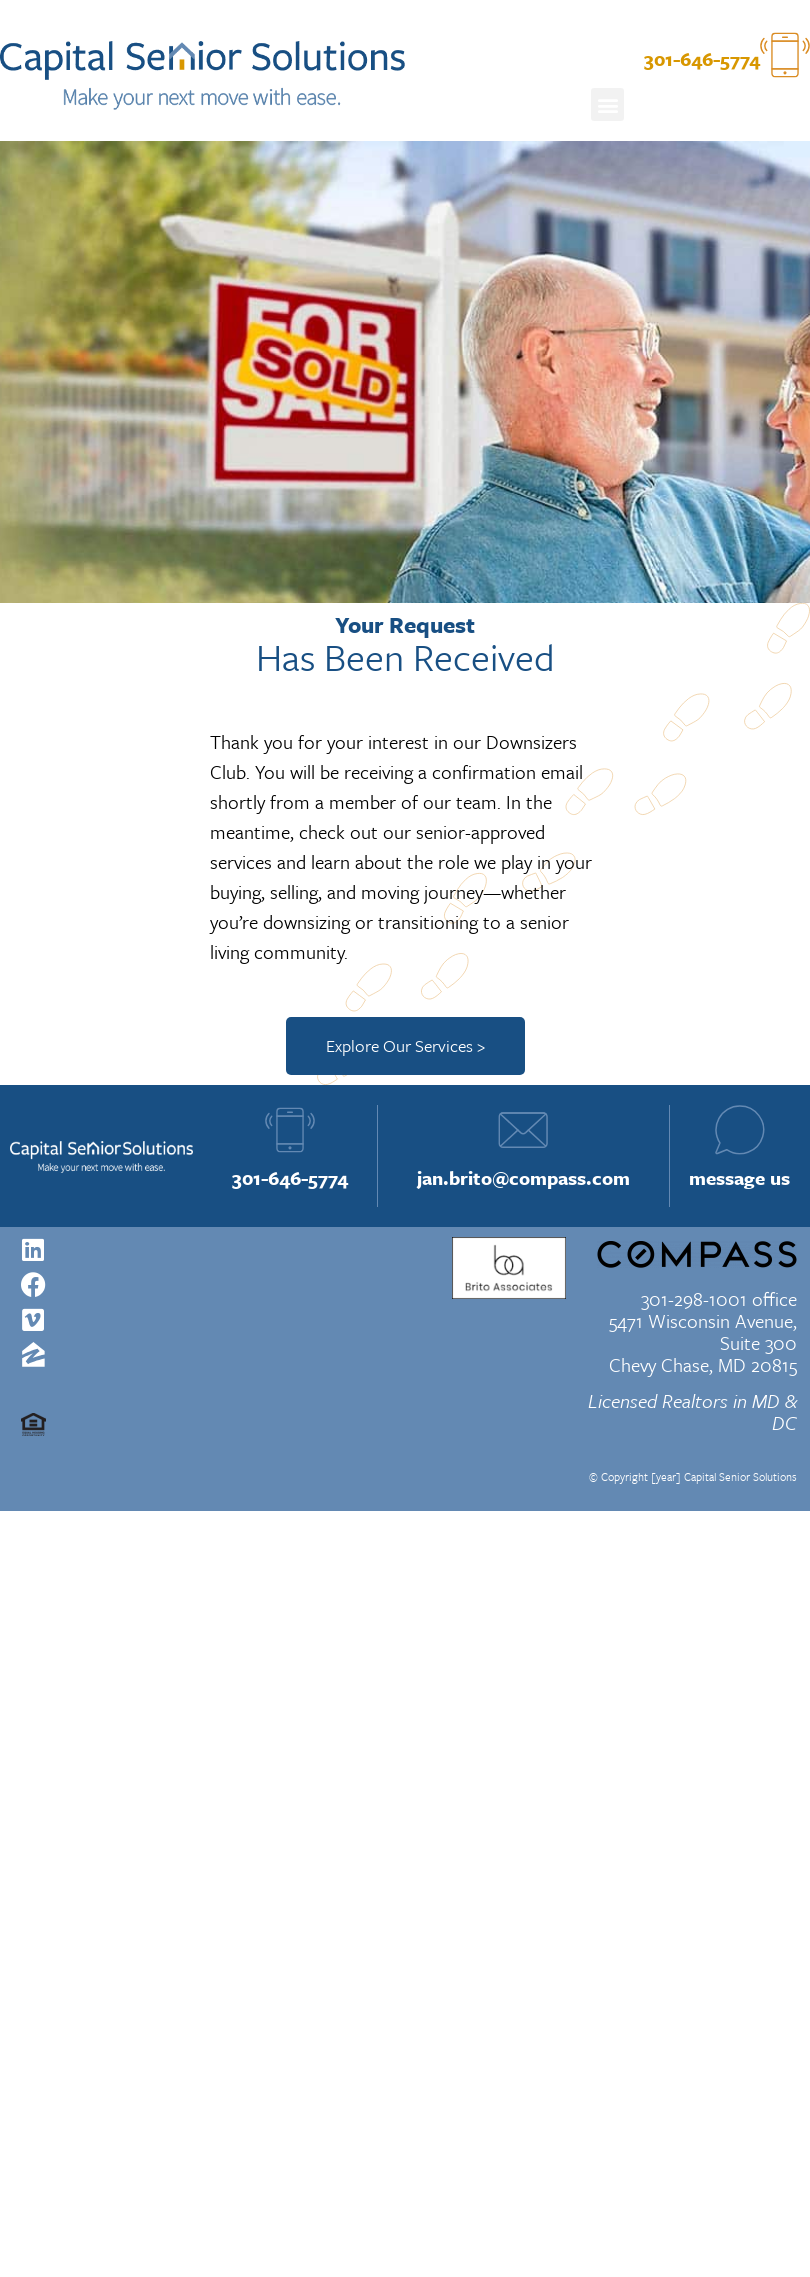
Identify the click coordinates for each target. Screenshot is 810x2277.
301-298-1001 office (719, 1298)
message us (739, 1177)
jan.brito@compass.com (523, 1177)
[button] (607, 104)
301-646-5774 (290, 1177)
